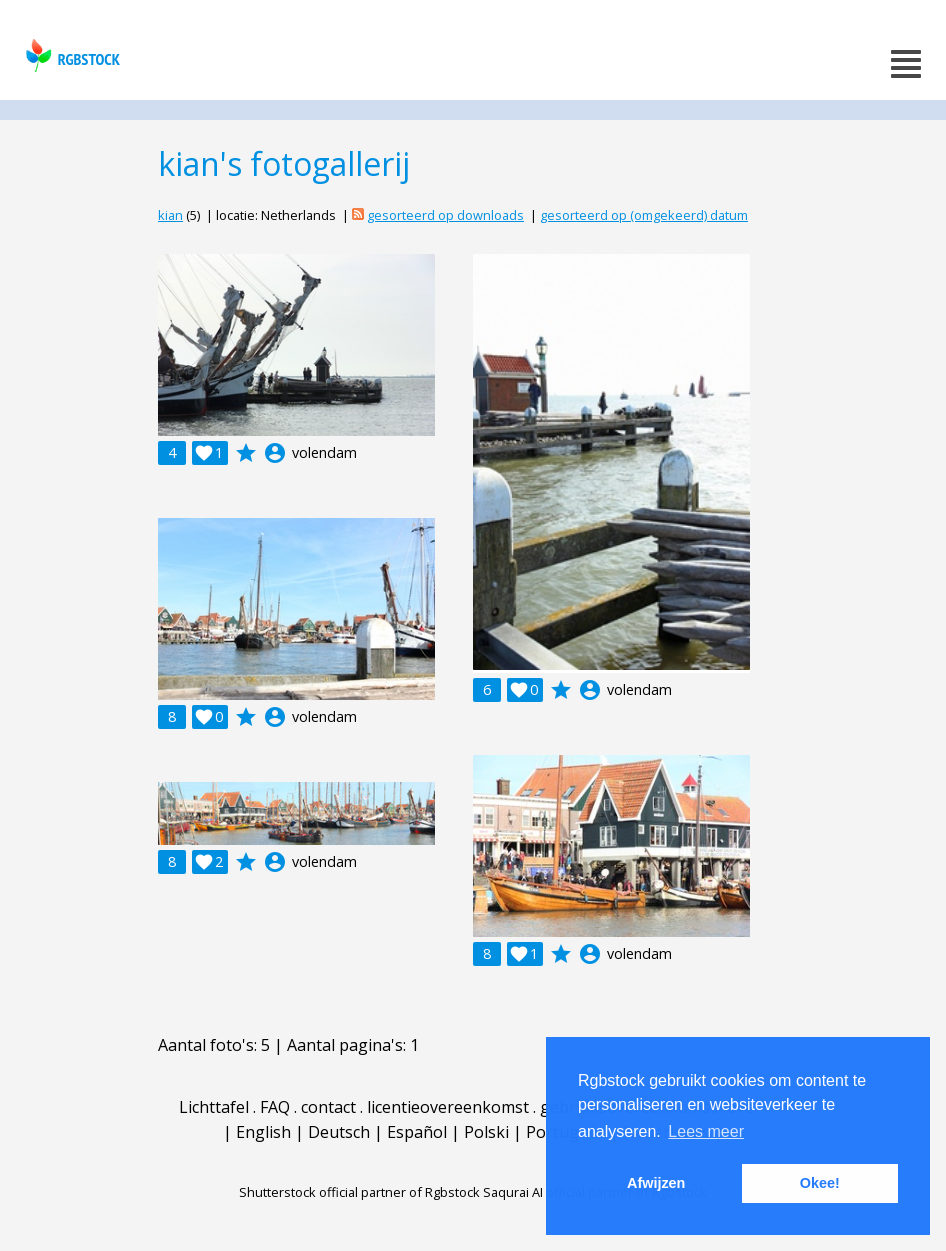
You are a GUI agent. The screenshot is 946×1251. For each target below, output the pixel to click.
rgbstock (70, 55)
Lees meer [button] (706, 1131)
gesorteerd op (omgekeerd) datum (644, 215)
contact (328, 1107)
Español (417, 1132)
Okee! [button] (820, 1183)
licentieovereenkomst (448, 1107)
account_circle (275, 453)
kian (170, 215)
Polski (486, 1132)
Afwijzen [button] (656, 1183)
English (263, 1132)
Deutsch (339, 1132)
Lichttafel (214, 1107)
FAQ (275, 1107)
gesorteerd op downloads (445, 215)
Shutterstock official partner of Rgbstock (359, 1192)
